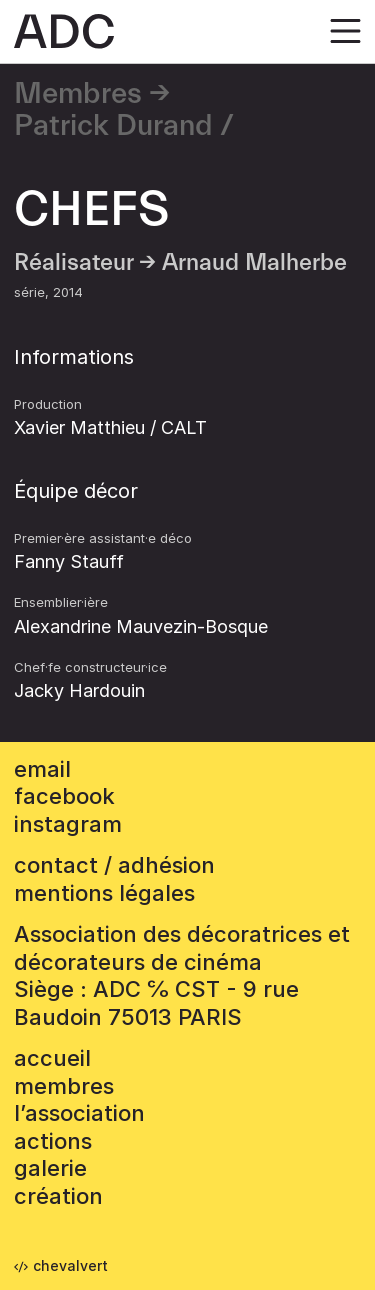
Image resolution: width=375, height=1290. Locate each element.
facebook (64, 796)
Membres (78, 94)
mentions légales (104, 893)
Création (58, 1196)
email (42, 769)
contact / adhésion (114, 865)
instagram (68, 824)
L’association (79, 1113)
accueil (52, 1058)
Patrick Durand (113, 126)
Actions (53, 1141)
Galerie (50, 1168)
